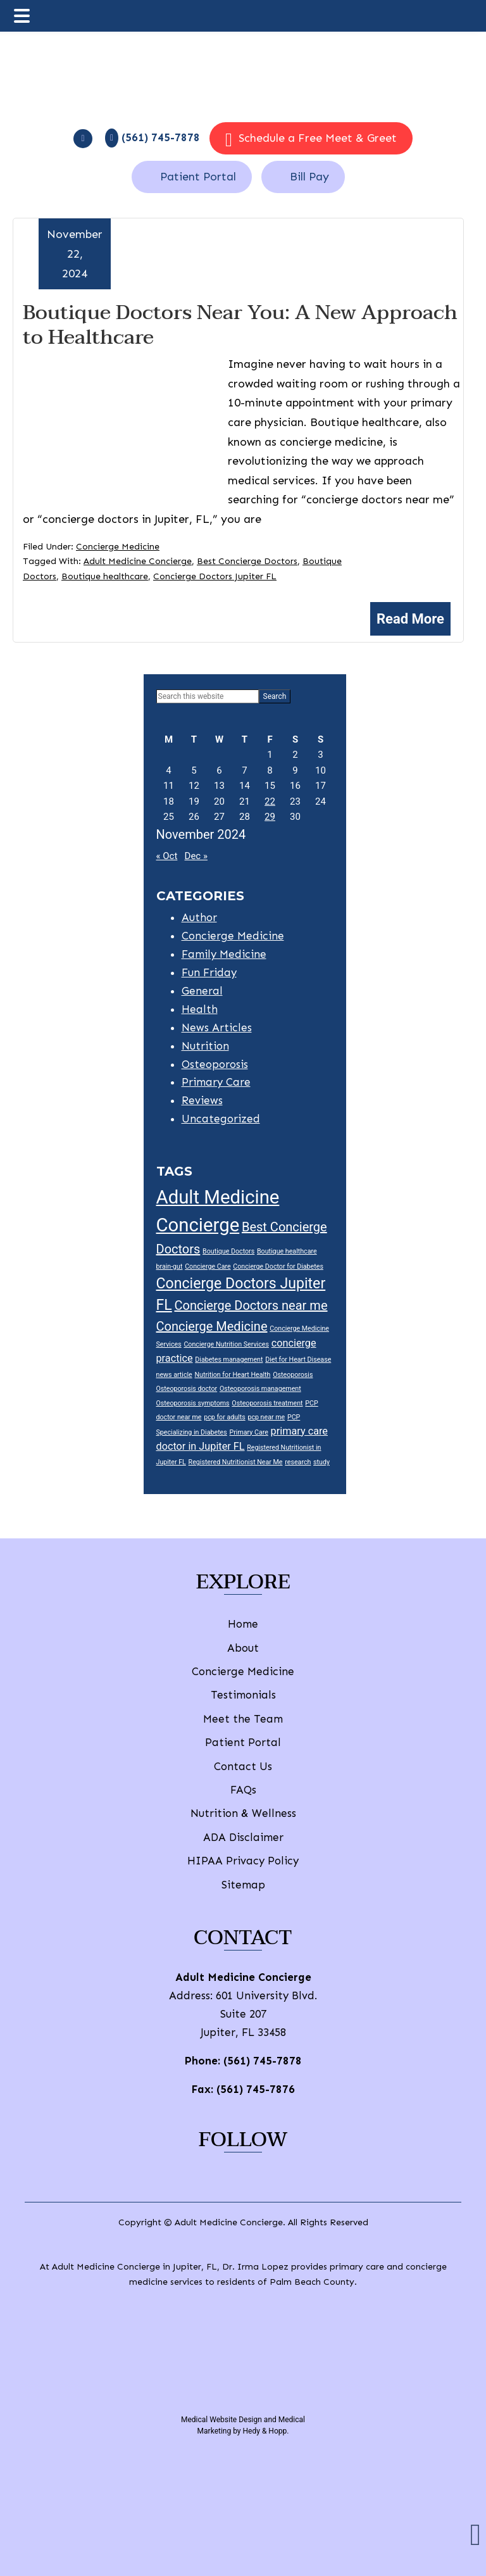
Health (200, 1009)
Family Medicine (224, 954)
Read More (410, 619)
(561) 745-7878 (262, 2060)
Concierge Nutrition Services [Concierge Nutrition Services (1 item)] (226, 1344)
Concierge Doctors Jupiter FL (215, 576)
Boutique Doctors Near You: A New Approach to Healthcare (240, 324)
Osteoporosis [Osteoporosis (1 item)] (293, 1375)
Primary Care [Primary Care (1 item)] (249, 1432)
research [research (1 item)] (298, 1462)
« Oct (167, 856)
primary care (357, 2266)
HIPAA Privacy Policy (243, 1860)
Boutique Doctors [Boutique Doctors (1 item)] (228, 1251)
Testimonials (243, 1694)
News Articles (217, 1027)
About (243, 1648)
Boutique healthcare (104, 576)
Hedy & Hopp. (266, 2431)
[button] (476, 2535)
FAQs (243, 1789)
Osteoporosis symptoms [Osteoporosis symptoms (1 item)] (193, 1403)
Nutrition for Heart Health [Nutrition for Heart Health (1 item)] (233, 1375)
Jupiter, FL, (196, 2266)
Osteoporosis (215, 1064)
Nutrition (205, 1046)
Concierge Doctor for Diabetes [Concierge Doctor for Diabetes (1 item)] (278, 1266)
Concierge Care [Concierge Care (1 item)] (207, 1266)
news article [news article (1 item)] (174, 1375)
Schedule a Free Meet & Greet (311, 139)
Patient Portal (198, 177)
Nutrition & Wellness (243, 1813)
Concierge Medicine (117, 546)
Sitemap (243, 1884)
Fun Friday (209, 972)
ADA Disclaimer (243, 1837)
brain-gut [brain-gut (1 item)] (169, 1266)
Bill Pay (309, 177)
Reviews (202, 1100)
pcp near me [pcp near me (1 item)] (266, 1417)
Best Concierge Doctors (247, 561)
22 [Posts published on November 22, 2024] (270, 801)
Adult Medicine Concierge (138, 561)
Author (199, 917)
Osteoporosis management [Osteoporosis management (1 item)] (260, 1389)
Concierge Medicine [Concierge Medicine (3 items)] (212, 1326)
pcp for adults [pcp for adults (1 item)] (224, 1417)
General (202, 990)
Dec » (196, 856)
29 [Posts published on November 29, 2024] (270, 816)
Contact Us (243, 1766)
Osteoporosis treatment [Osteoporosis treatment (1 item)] (267, 1403)
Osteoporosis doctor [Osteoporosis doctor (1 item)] (187, 1389)
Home (243, 1624)
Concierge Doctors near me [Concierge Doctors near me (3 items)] (250, 1305)
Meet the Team (243, 1718)
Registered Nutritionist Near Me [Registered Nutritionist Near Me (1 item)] (236, 1462)
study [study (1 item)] (321, 1462)
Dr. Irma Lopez (255, 2266)
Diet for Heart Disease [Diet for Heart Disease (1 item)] (298, 1359)
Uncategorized (221, 1118)
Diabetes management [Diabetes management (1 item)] (229, 1359)
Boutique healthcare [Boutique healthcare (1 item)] (287, 1251)
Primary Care (216, 1082)
